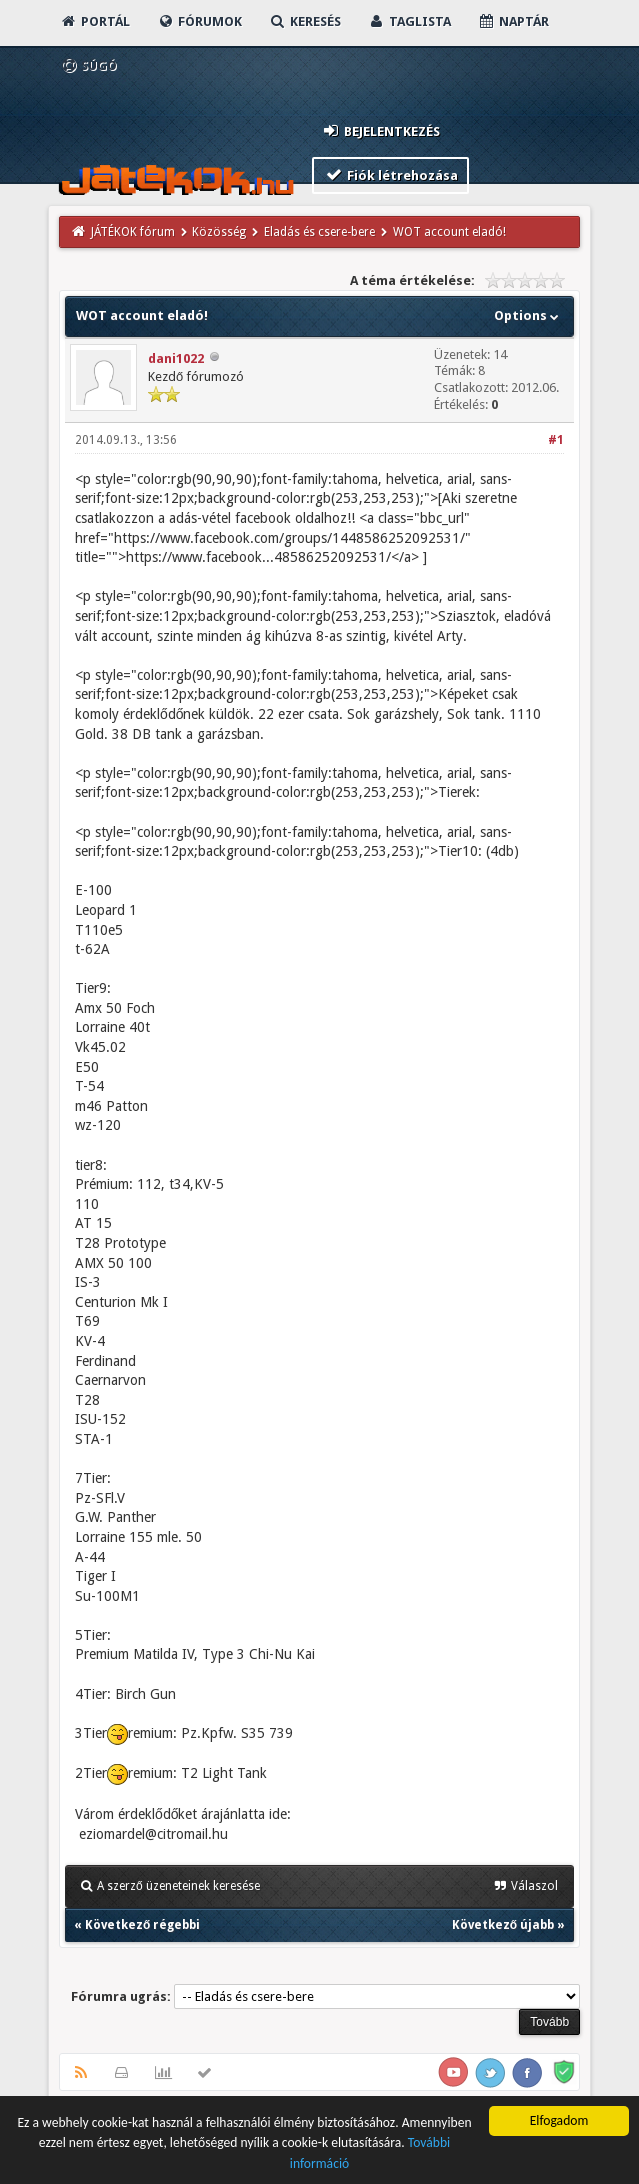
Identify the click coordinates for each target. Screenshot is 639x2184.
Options (528, 315)
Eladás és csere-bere (319, 232)
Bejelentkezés (380, 130)
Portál (95, 21)
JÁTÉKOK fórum (133, 232)
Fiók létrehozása (390, 174)
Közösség (219, 232)
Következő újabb (503, 1925)
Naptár (513, 21)
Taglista (409, 21)
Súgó (88, 65)
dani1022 (176, 358)
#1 (556, 440)
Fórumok (199, 21)
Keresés (305, 21)
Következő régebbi (142, 1925)
